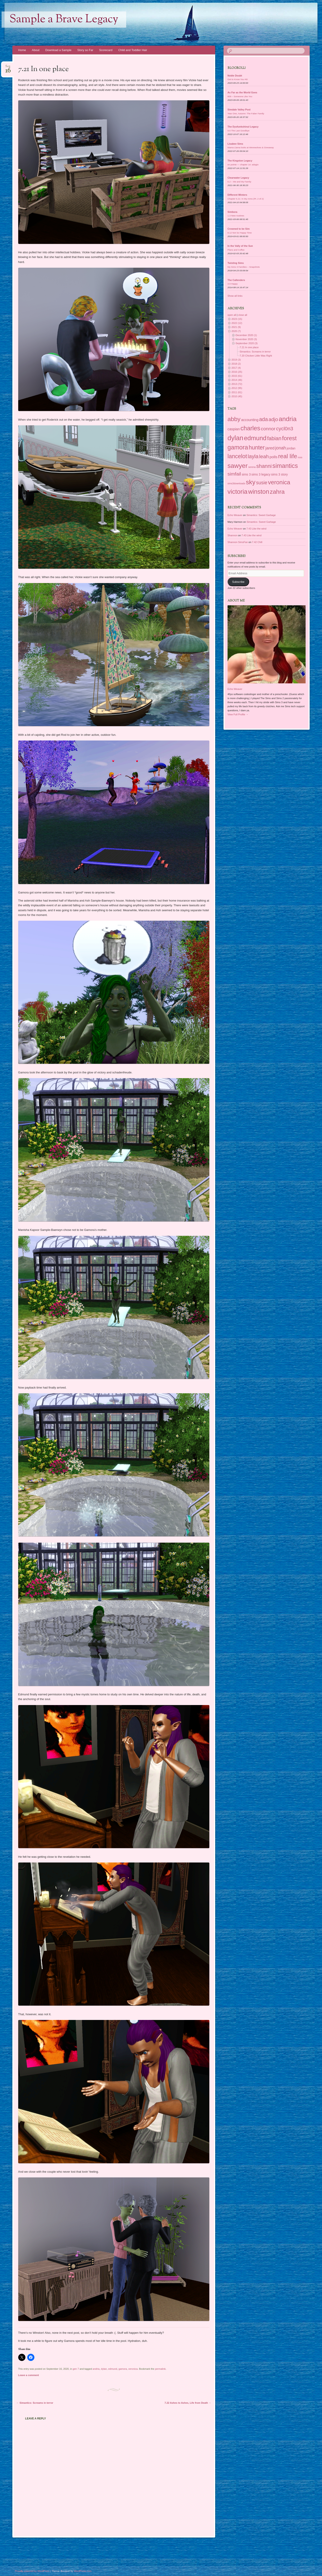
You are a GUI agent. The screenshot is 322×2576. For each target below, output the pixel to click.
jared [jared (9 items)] (270, 448)
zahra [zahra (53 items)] (277, 491)
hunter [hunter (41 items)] (257, 447)
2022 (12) (237, 323)
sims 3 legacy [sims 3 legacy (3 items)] (260, 474)
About (35, 50)
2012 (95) (237, 388)
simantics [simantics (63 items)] (285, 465)
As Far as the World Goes (242, 92)
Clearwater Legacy (238, 177)
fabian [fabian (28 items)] (274, 438)
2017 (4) (236, 367)
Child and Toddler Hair (132, 50)
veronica (133, 2368)
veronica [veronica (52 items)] (279, 482)
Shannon (232, 535)
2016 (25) (237, 371)
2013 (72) (237, 384)
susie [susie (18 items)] (261, 482)
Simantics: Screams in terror (34, 2402)
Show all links (235, 295)
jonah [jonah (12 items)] (280, 447)
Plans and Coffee (236, 250)
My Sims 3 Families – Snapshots (244, 267)
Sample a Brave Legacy (63, 19)
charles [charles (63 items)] (250, 428)
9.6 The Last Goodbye (239, 130)
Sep (8, 67)
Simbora (232, 212)
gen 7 (76, 2368)
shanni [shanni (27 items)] (264, 466)
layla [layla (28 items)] (253, 456)
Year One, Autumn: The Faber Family (246, 113)
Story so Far (85, 50)
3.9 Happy (233, 284)
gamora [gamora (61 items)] (238, 447)
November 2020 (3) (246, 339)
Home (22, 50)
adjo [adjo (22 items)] (273, 419)
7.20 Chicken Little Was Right (256, 355)
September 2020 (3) (247, 343)
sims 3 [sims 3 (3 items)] (246, 474)
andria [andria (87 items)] (287, 418)
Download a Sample (58, 50)
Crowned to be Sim (239, 228)
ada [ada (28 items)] (263, 419)
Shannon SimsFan (238, 542)
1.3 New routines (236, 215)
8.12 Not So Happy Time (240, 232)
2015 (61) (237, 376)
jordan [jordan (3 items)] (291, 448)
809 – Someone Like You (240, 96)
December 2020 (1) (246, 335)
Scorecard (105, 50)
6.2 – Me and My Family (239, 181)
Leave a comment (28, 2375)
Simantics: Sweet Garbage (261, 515)
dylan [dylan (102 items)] (235, 438)
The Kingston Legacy (240, 160)
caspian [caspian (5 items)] (234, 429)
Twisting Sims (236, 263)
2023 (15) (237, 319)
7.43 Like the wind (256, 528)
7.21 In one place (249, 347)
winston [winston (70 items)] (258, 491)
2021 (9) (236, 327)
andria (96, 2368)
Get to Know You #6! (238, 79)
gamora (123, 2368)
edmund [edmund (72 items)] (255, 438)
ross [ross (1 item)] (300, 457)
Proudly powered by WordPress (32, 2571)
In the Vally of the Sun (240, 246)
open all (232, 315)
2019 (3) (236, 359)
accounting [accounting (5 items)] (249, 420)
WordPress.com (82, 2571)
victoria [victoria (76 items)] (238, 491)
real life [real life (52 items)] (287, 456)
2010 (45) (237, 396)
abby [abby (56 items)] (234, 419)
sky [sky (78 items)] (250, 482)
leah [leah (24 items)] (264, 456)
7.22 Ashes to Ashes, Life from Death (188, 2402)
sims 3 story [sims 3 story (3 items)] (279, 474)
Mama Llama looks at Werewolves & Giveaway (251, 147)
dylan (104, 2368)
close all (242, 315)
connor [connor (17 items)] (268, 428)
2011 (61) (237, 392)
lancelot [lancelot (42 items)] (237, 456)
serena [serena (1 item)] (252, 467)
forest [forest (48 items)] (289, 438)
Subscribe (238, 581)
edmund (112, 2368)
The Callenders (236, 280)
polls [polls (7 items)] (273, 457)
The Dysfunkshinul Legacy (243, 126)
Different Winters (237, 194)
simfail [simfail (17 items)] (234, 473)
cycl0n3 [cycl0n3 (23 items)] (284, 428)
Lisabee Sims (235, 143)
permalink (160, 2368)
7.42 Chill (257, 542)
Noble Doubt (235, 75)
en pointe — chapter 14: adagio (243, 164)
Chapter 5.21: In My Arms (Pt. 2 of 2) (246, 198)
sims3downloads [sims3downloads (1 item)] (236, 483)
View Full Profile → (238, 714)
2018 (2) (236, 363)
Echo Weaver (235, 515)
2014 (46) (237, 380)
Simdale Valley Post (239, 109)
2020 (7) (236, 331)
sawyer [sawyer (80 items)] (238, 465)
